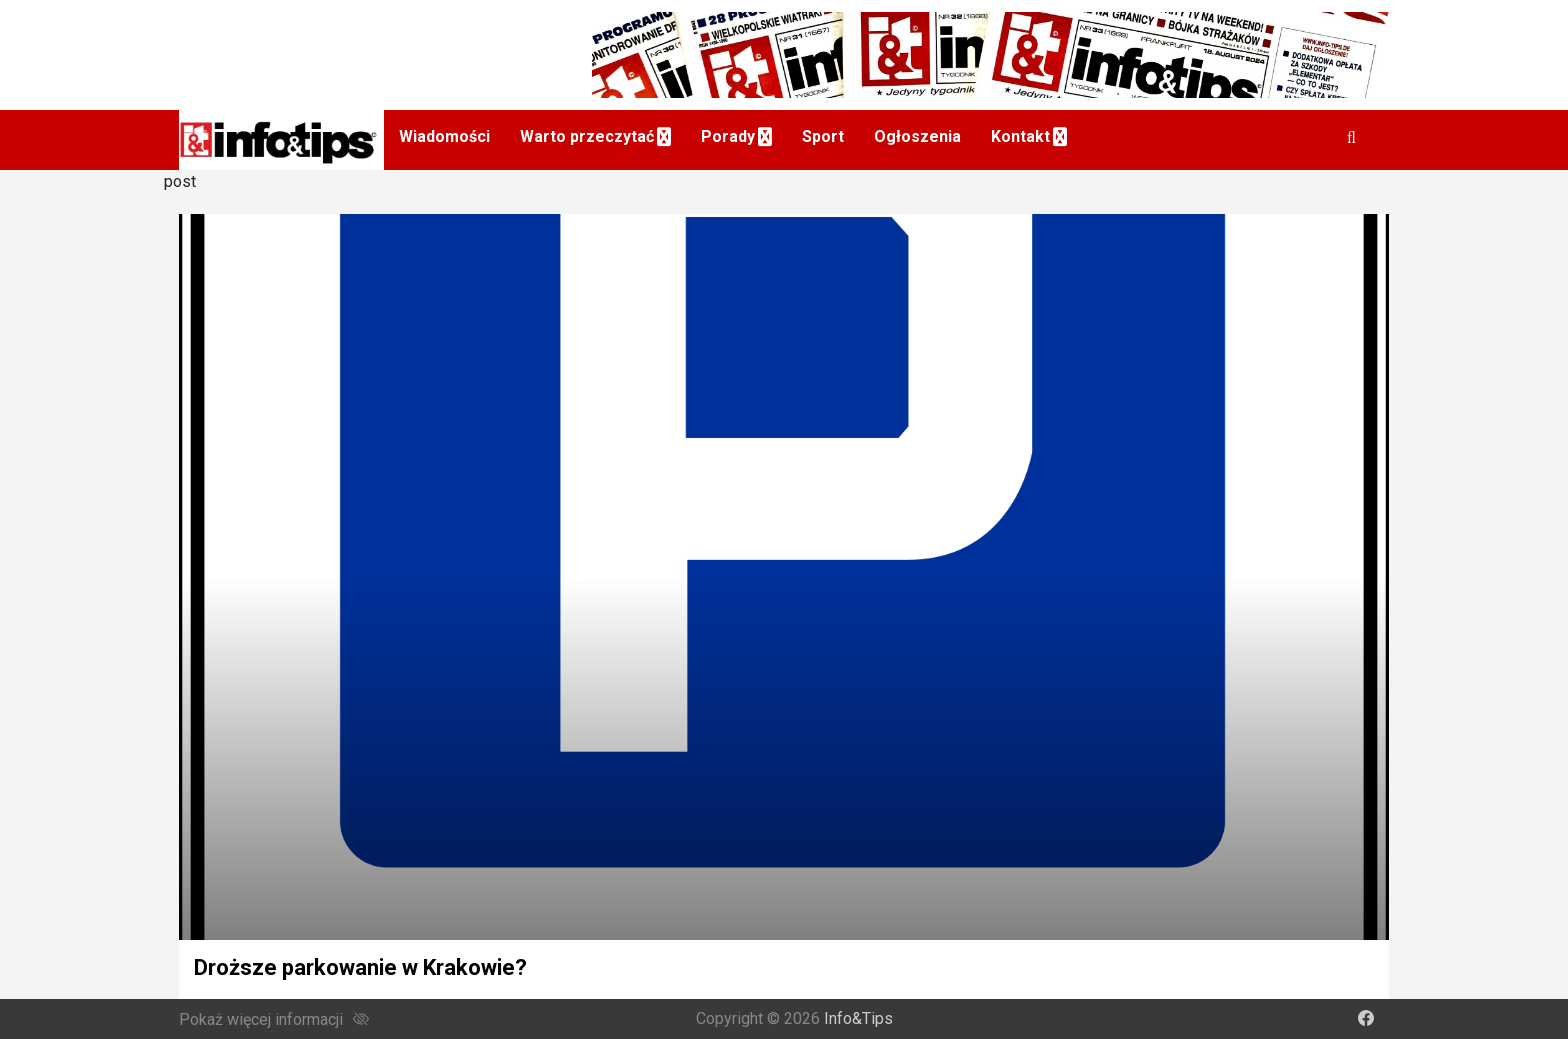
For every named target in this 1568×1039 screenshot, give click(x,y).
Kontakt (1020, 136)
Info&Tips (858, 1018)
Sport (823, 136)
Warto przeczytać (587, 136)
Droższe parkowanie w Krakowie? (360, 967)
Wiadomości (444, 136)
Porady (728, 136)
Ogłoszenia (917, 136)
